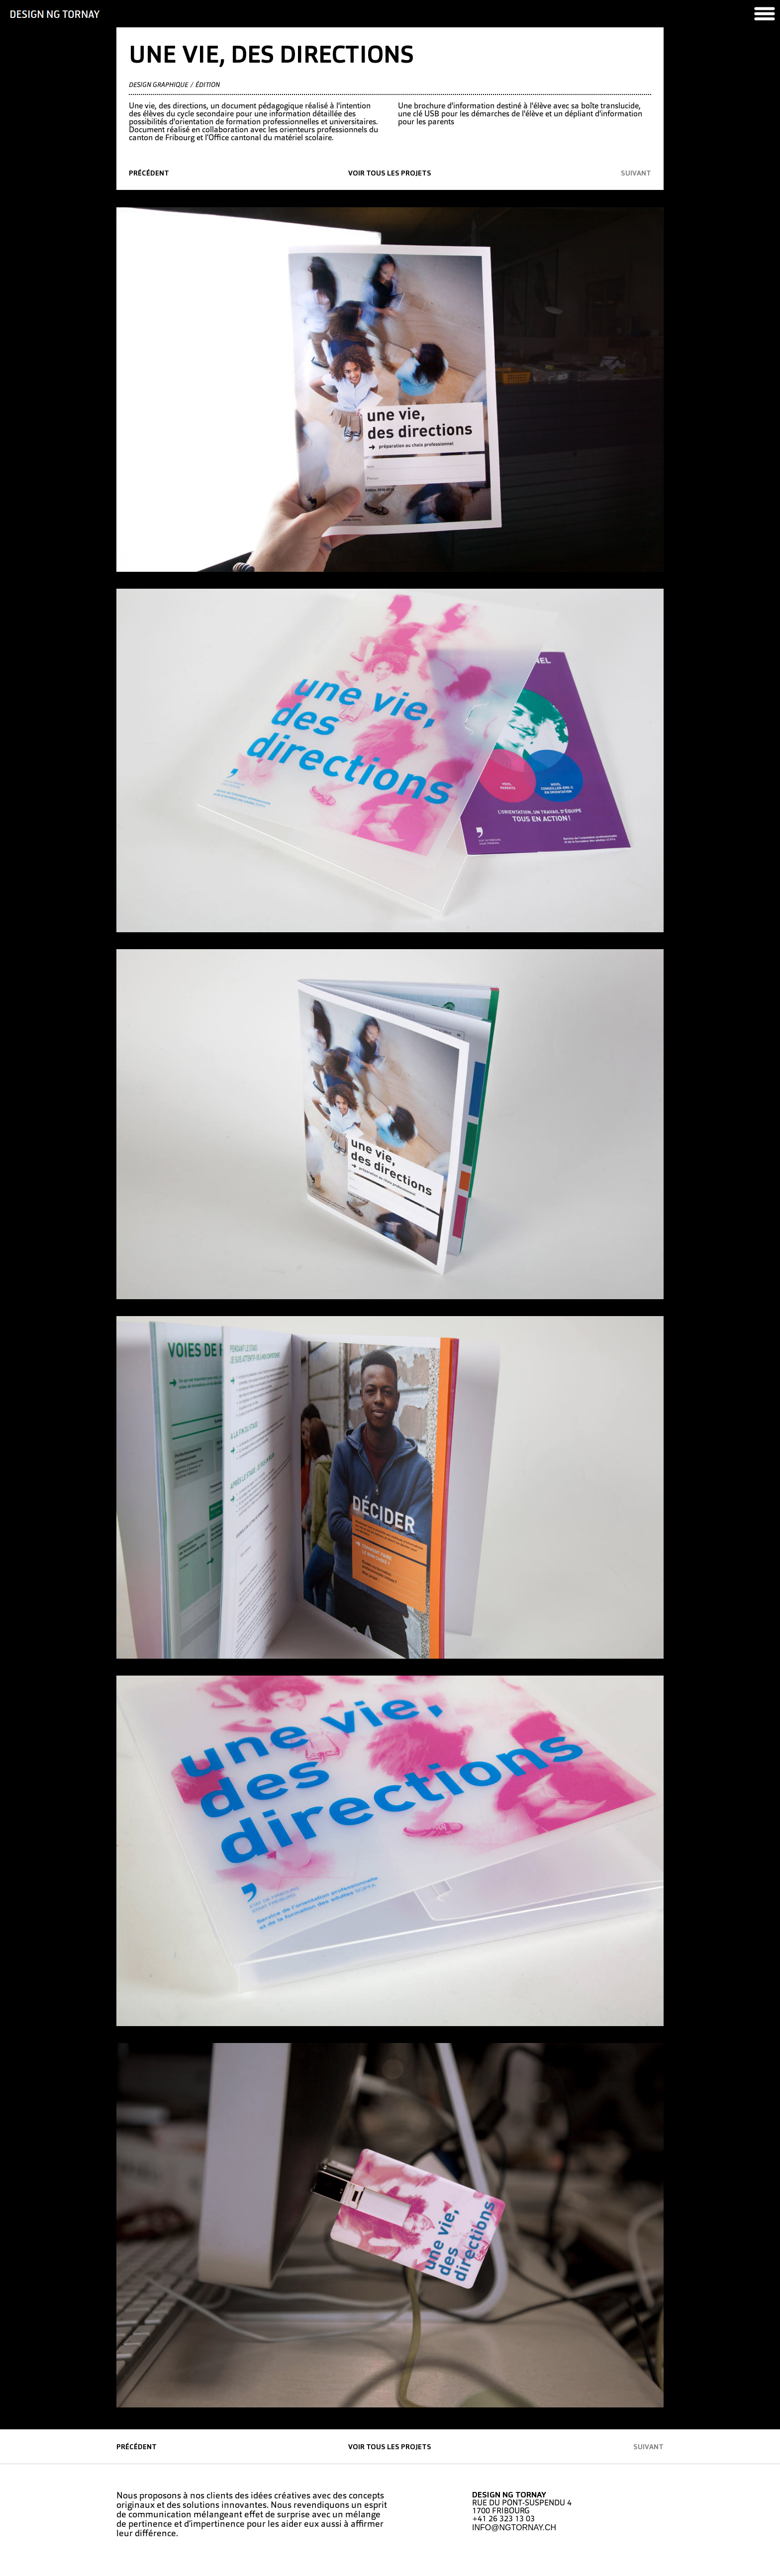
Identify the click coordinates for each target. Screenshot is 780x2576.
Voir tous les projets (389, 174)
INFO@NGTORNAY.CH (514, 2527)
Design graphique (158, 85)
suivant (636, 174)
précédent (149, 174)
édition (207, 85)
